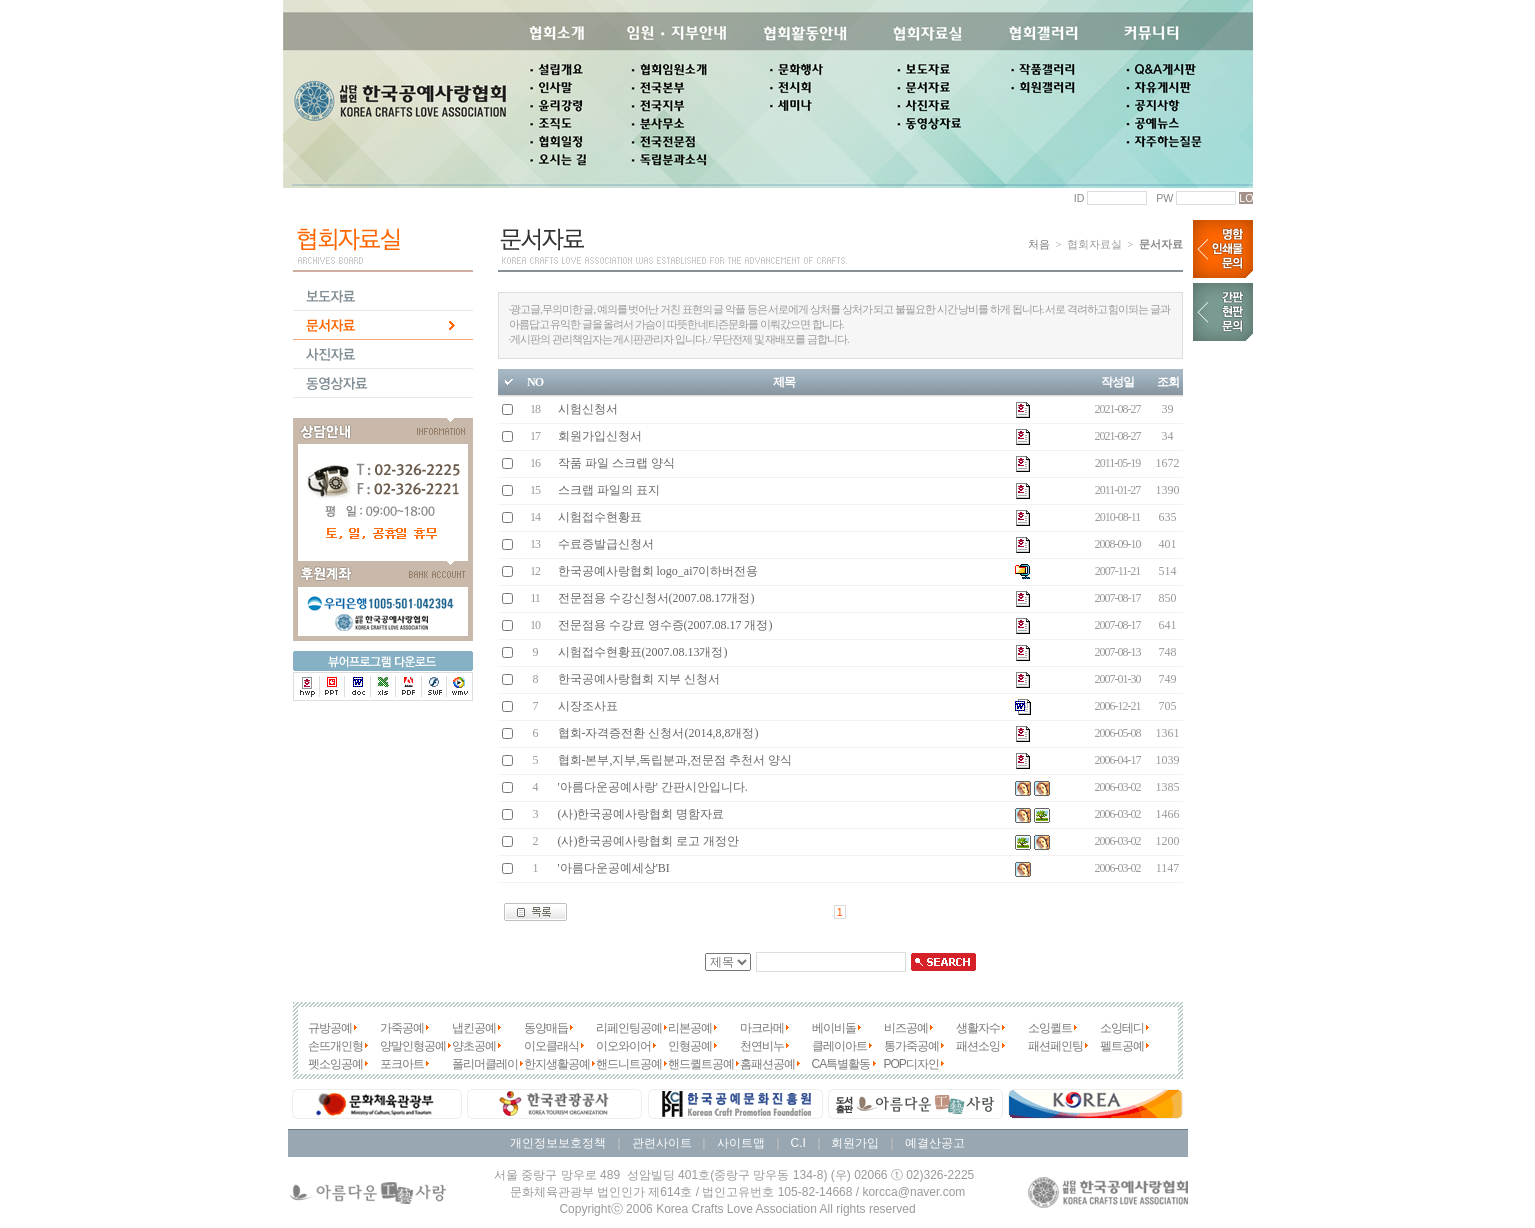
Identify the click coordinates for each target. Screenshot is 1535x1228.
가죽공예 (402, 1028)
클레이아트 (839, 1046)
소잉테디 (1122, 1028)
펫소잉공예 (335, 1064)
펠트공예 (1122, 1046)
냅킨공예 (474, 1028)
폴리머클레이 (485, 1064)
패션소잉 (978, 1046)
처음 (1039, 244)
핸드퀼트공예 (701, 1064)
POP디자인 (911, 1064)
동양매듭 (546, 1028)
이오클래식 (551, 1046)
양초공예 (474, 1046)
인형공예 (690, 1046)
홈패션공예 (767, 1064)
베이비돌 (834, 1028)
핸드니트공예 (629, 1064)
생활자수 (978, 1028)
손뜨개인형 (335, 1046)
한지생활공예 (557, 1064)
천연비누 (762, 1046)
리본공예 (690, 1028)
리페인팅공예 (629, 1028)
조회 (1168, 382)
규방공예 (330, 1028)
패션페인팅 (1055, 1046)
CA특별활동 (841, 1064)
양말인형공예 (413, 1046)
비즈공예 (906, 1028)
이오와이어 (623, 1046)
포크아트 (402, 1064)
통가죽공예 (911, 1046)
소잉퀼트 (1050, 1028)
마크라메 (762, 1028)
